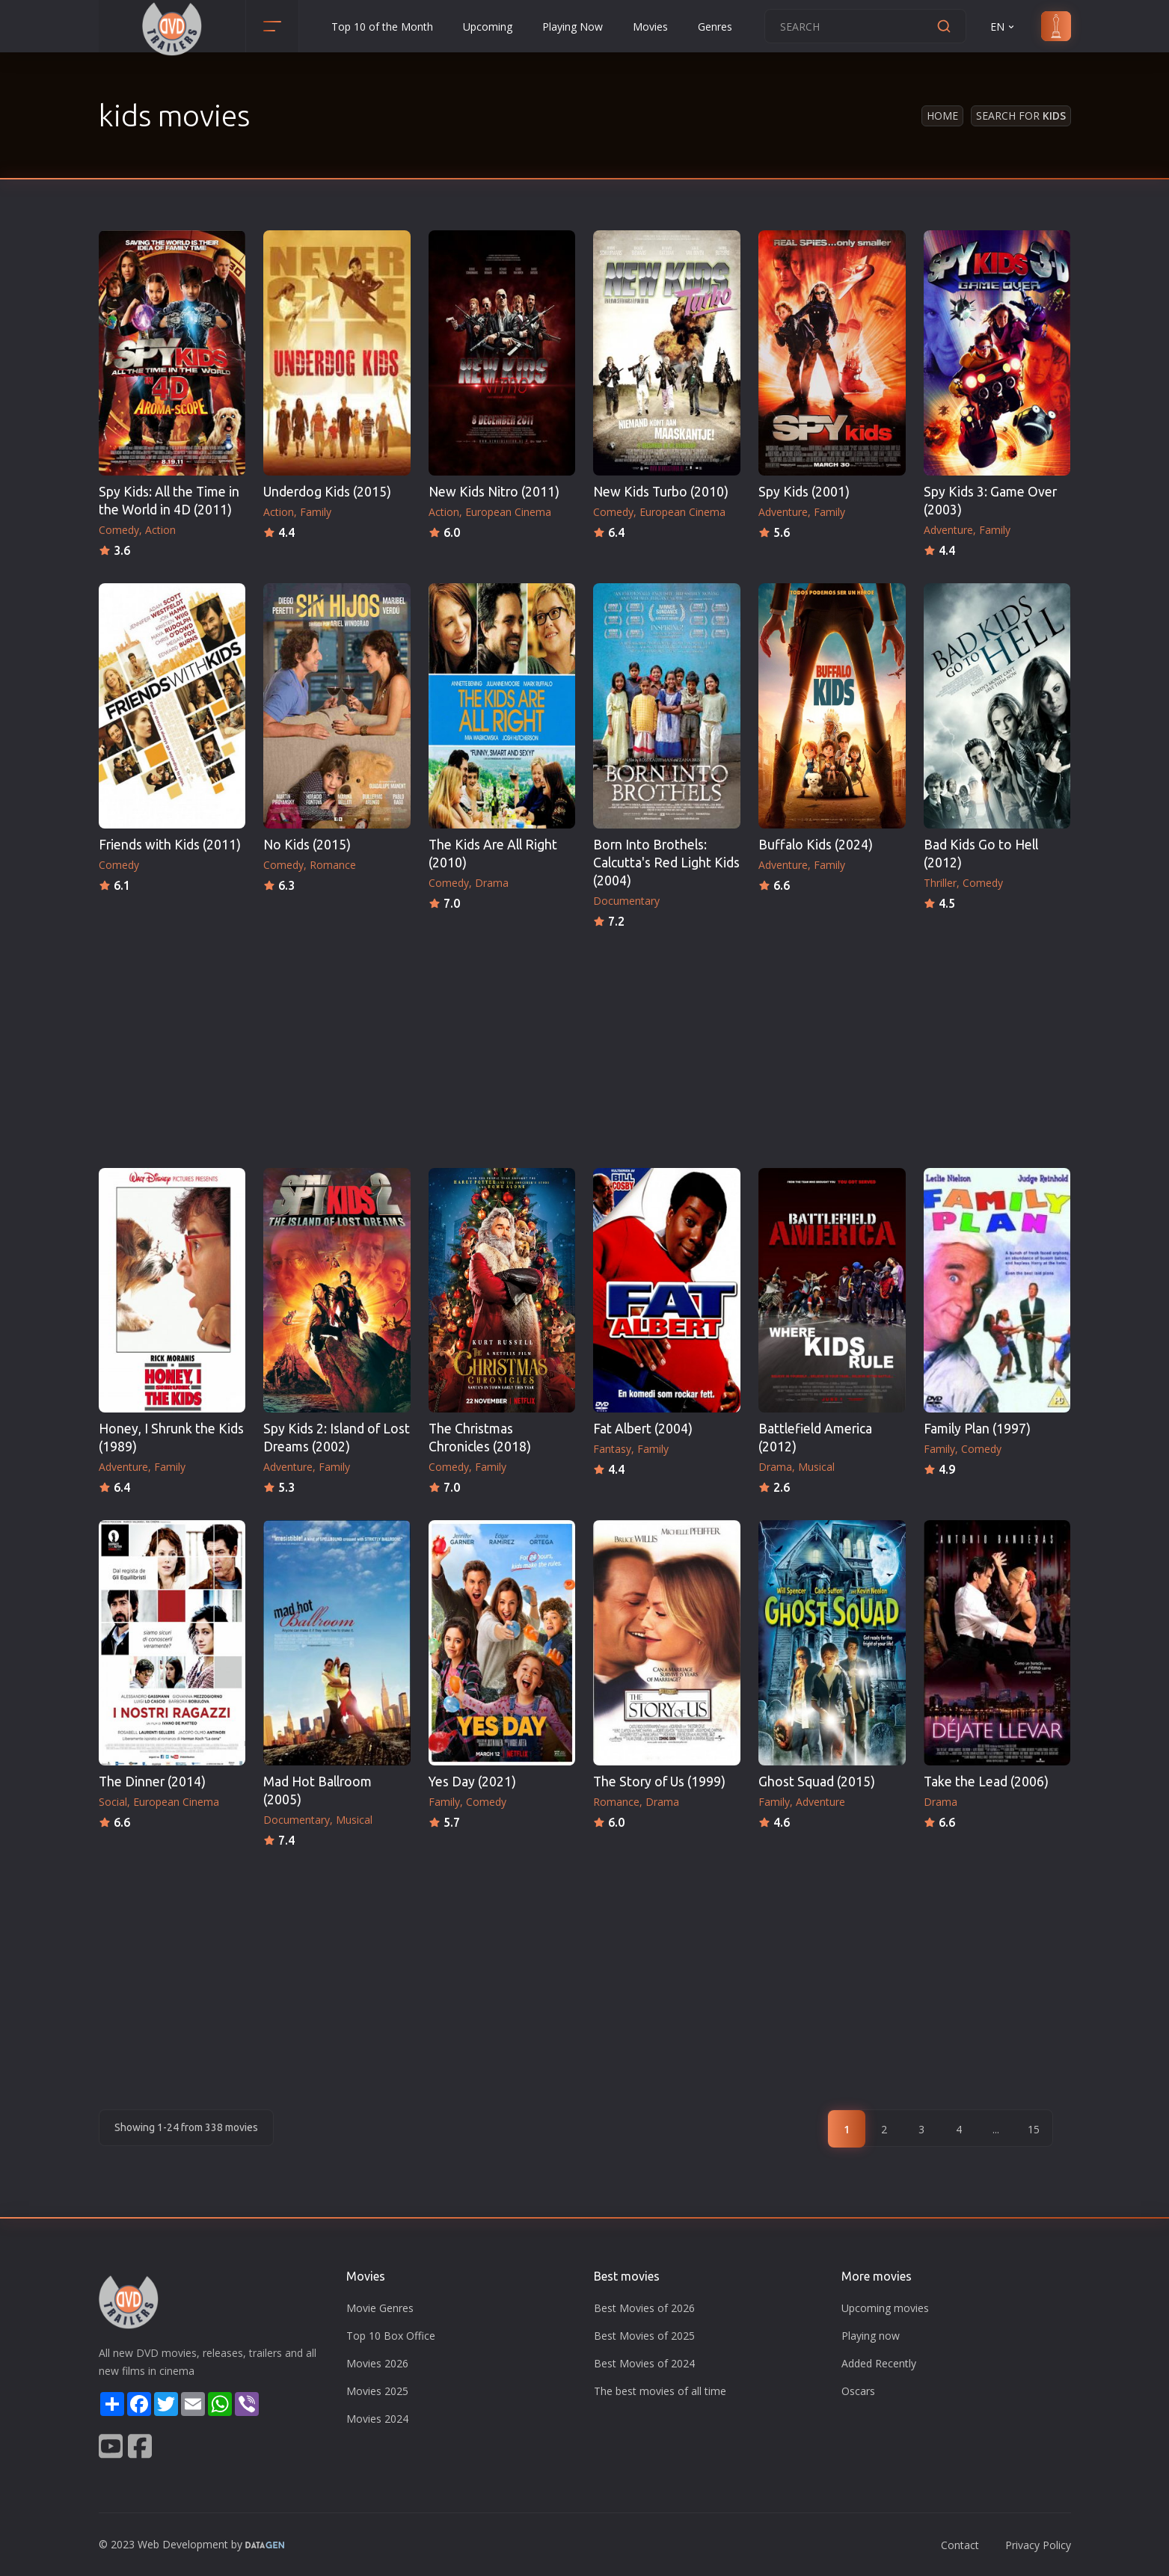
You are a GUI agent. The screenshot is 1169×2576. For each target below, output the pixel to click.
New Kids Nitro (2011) (494, 492)
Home (942, 115)
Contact (960, 2545)
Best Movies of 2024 (644, 2363)
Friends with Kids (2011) (170, 844)
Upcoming (487, 26)
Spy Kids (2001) (804, 492)
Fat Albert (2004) (643, 1428)
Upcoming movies (885, 2308)
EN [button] (1003, 26)
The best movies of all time (660, 2391)
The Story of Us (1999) (659, 1781)
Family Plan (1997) (977, 1428)
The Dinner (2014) (152, 1781)
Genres (715, 26)
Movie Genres (380, 2308)
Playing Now (572, 26)
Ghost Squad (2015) (816, 1781)
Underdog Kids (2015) (327, 492)
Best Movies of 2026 (644, 2308)
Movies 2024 (377, 2418)
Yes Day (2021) (472, 1781)
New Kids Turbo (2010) (660, 492)
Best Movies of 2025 (644, 2335)
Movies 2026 (377, 2363)
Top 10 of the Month (382, 26)
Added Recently (878, 2363)
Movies (650, 26)
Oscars (858, 2391)
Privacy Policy (1038, 2545)
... (995, 2129)
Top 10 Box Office (390, 2335)
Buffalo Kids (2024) (815, 844)
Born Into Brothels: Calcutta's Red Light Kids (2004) (666, 862)
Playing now (870, 2335)
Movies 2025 (377, 2391)
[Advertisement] (585, 1044)
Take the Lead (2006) (986, 1781)
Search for (1021, 115)
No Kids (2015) (307, 844)
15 (1034, 2129)
